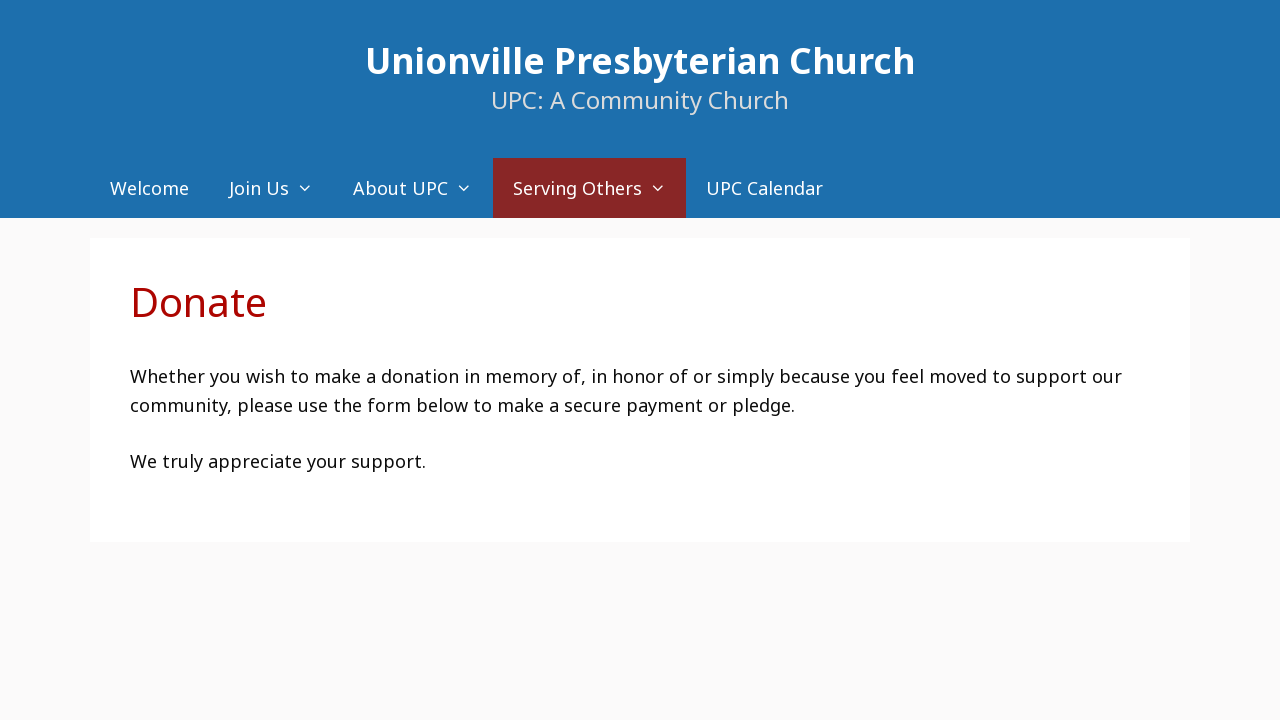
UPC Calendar (764, 188)
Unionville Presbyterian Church (640, 60)
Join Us (281, 188)
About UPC (422, 188)
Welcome (149, 188)
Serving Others (599, 188)
